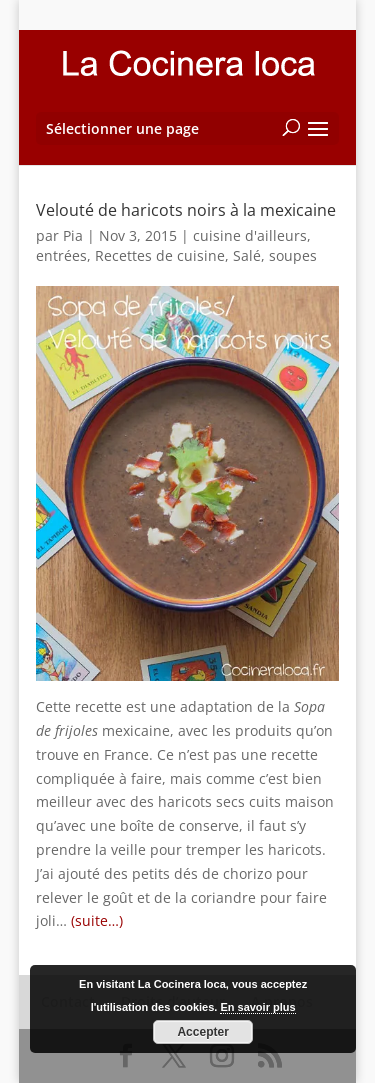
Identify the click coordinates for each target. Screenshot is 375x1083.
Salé (247, 255)
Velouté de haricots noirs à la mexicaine (186, 210)
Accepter (202, 1032)
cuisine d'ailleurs (250, 235)
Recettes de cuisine (160, 255)
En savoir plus (257, 1007)
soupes (293, 255)
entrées (61, 255)
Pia (73, 235)
